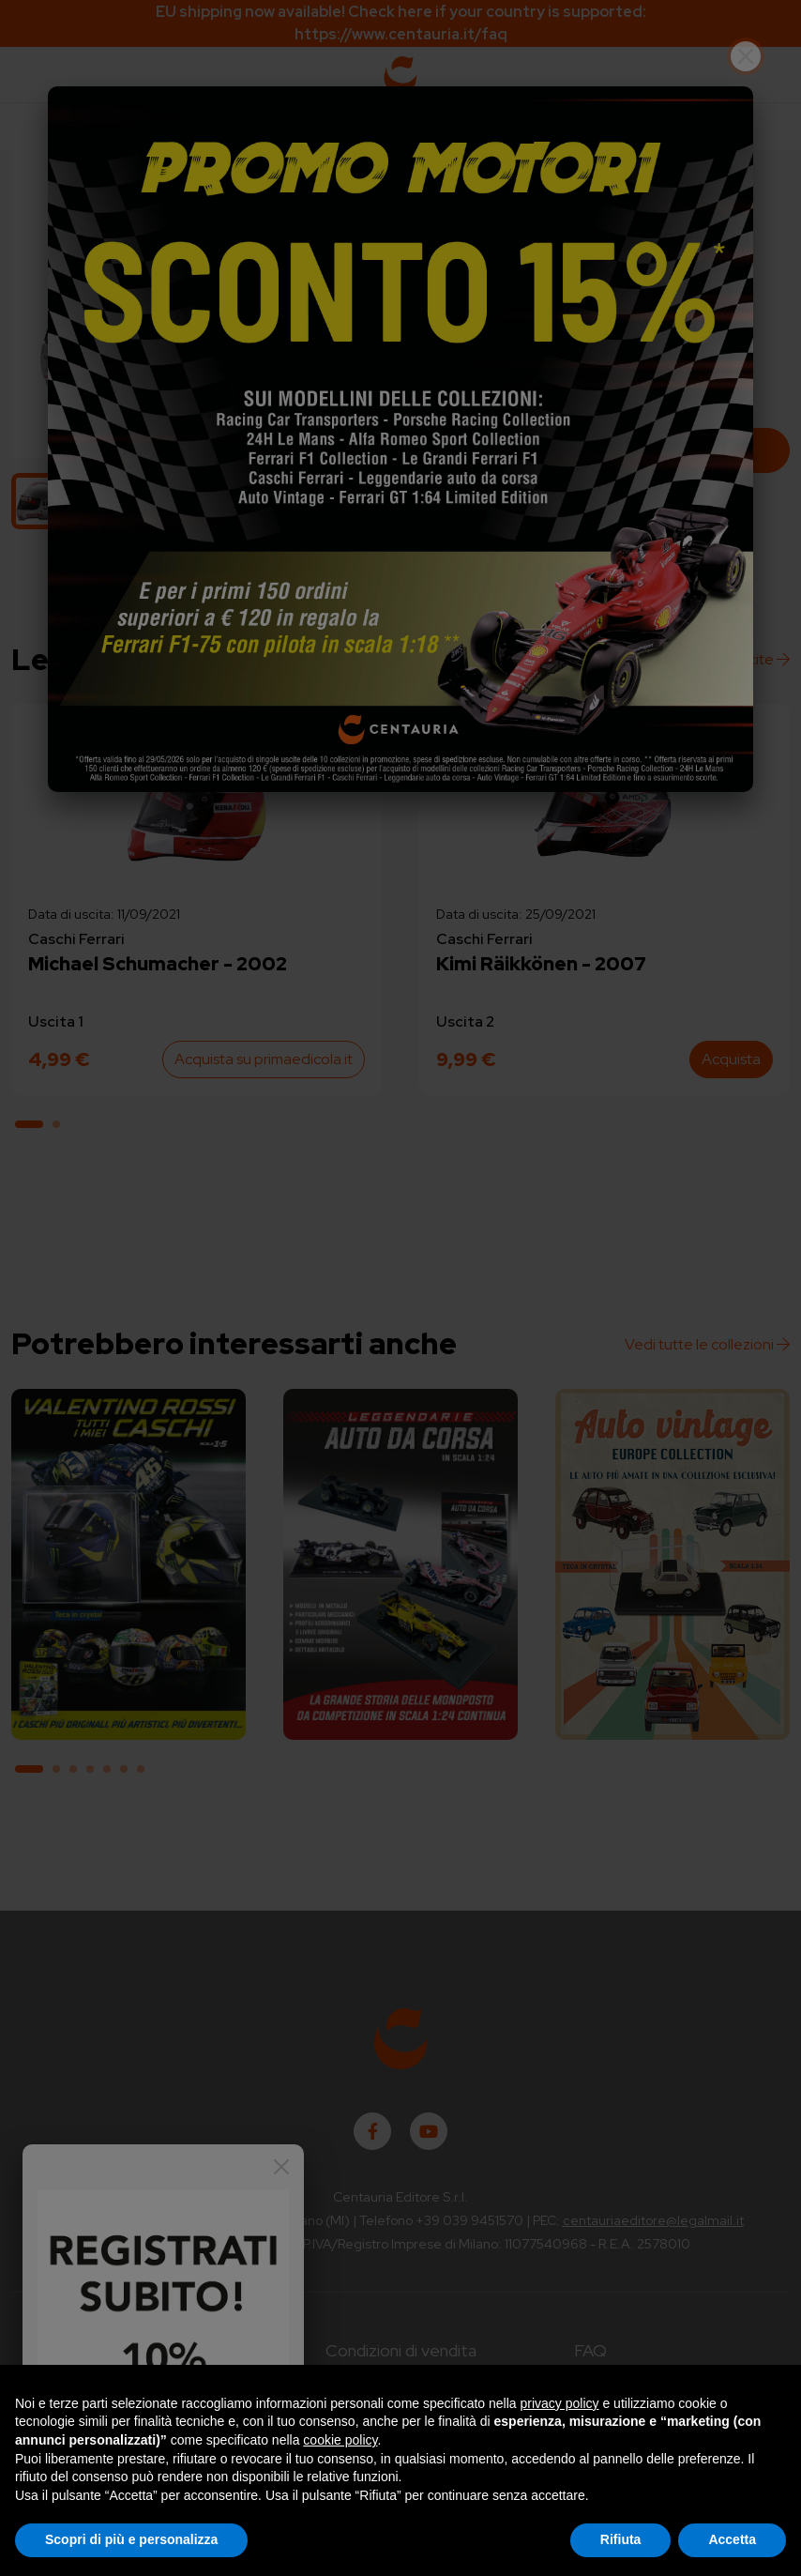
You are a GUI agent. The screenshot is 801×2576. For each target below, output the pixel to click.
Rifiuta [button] (621, 2539)
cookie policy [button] (340, 2439)
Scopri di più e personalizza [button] (131, 2539)
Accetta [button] (732, 2539)
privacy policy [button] (560, 2403)
